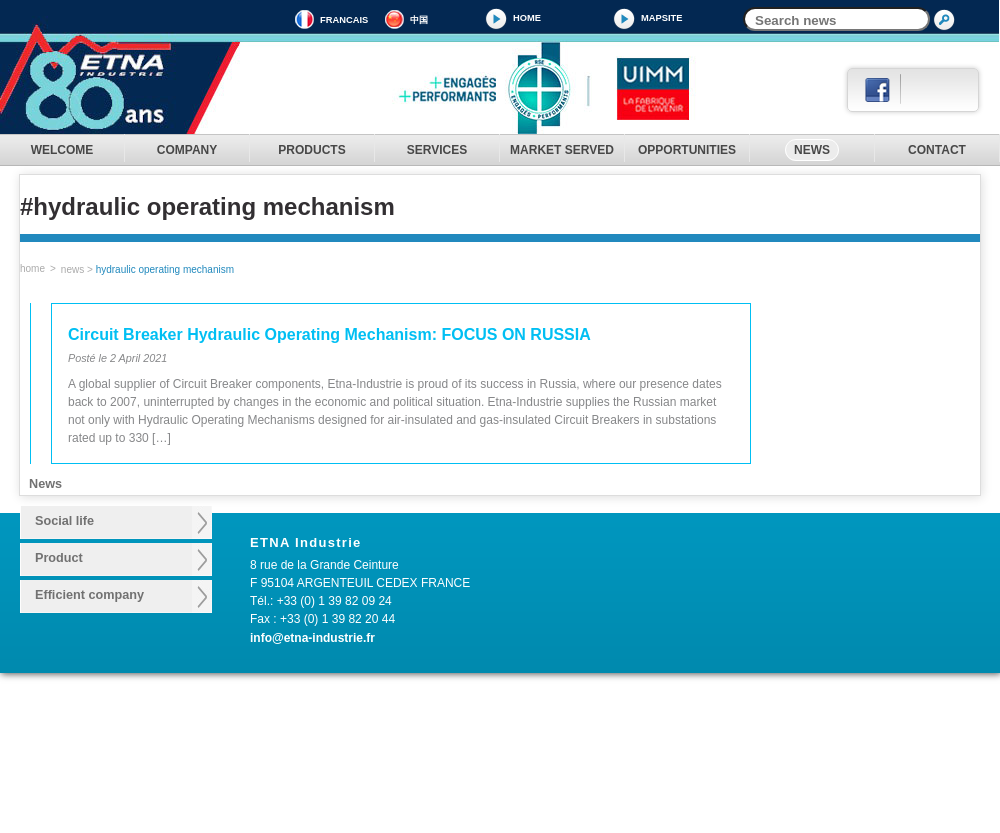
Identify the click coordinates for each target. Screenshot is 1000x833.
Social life (64, 521)
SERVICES (437, 150)
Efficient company (89, 595)
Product (59, 558)
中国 (419, 20)
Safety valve (301, 778)
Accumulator (302, 759)
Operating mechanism (327, 721)
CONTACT (937, 150)
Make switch (302, 740)
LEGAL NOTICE (43, 759)
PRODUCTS (311, 150)
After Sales (466, 740)
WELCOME (62, 150)
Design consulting (484, 721)
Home (527, 18)
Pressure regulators (321, 797)
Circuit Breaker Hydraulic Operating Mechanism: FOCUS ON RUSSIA (329, 334)
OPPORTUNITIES (687, 150)
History (170, 721)
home (32, 268)
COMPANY (187, 150)
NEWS (812, 150)
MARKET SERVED (562, 150)
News (72, 269)
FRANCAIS (344, 20)
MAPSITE (661, 18)
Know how (179, 740)
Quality (170, 759)
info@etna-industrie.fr (312, 638)
